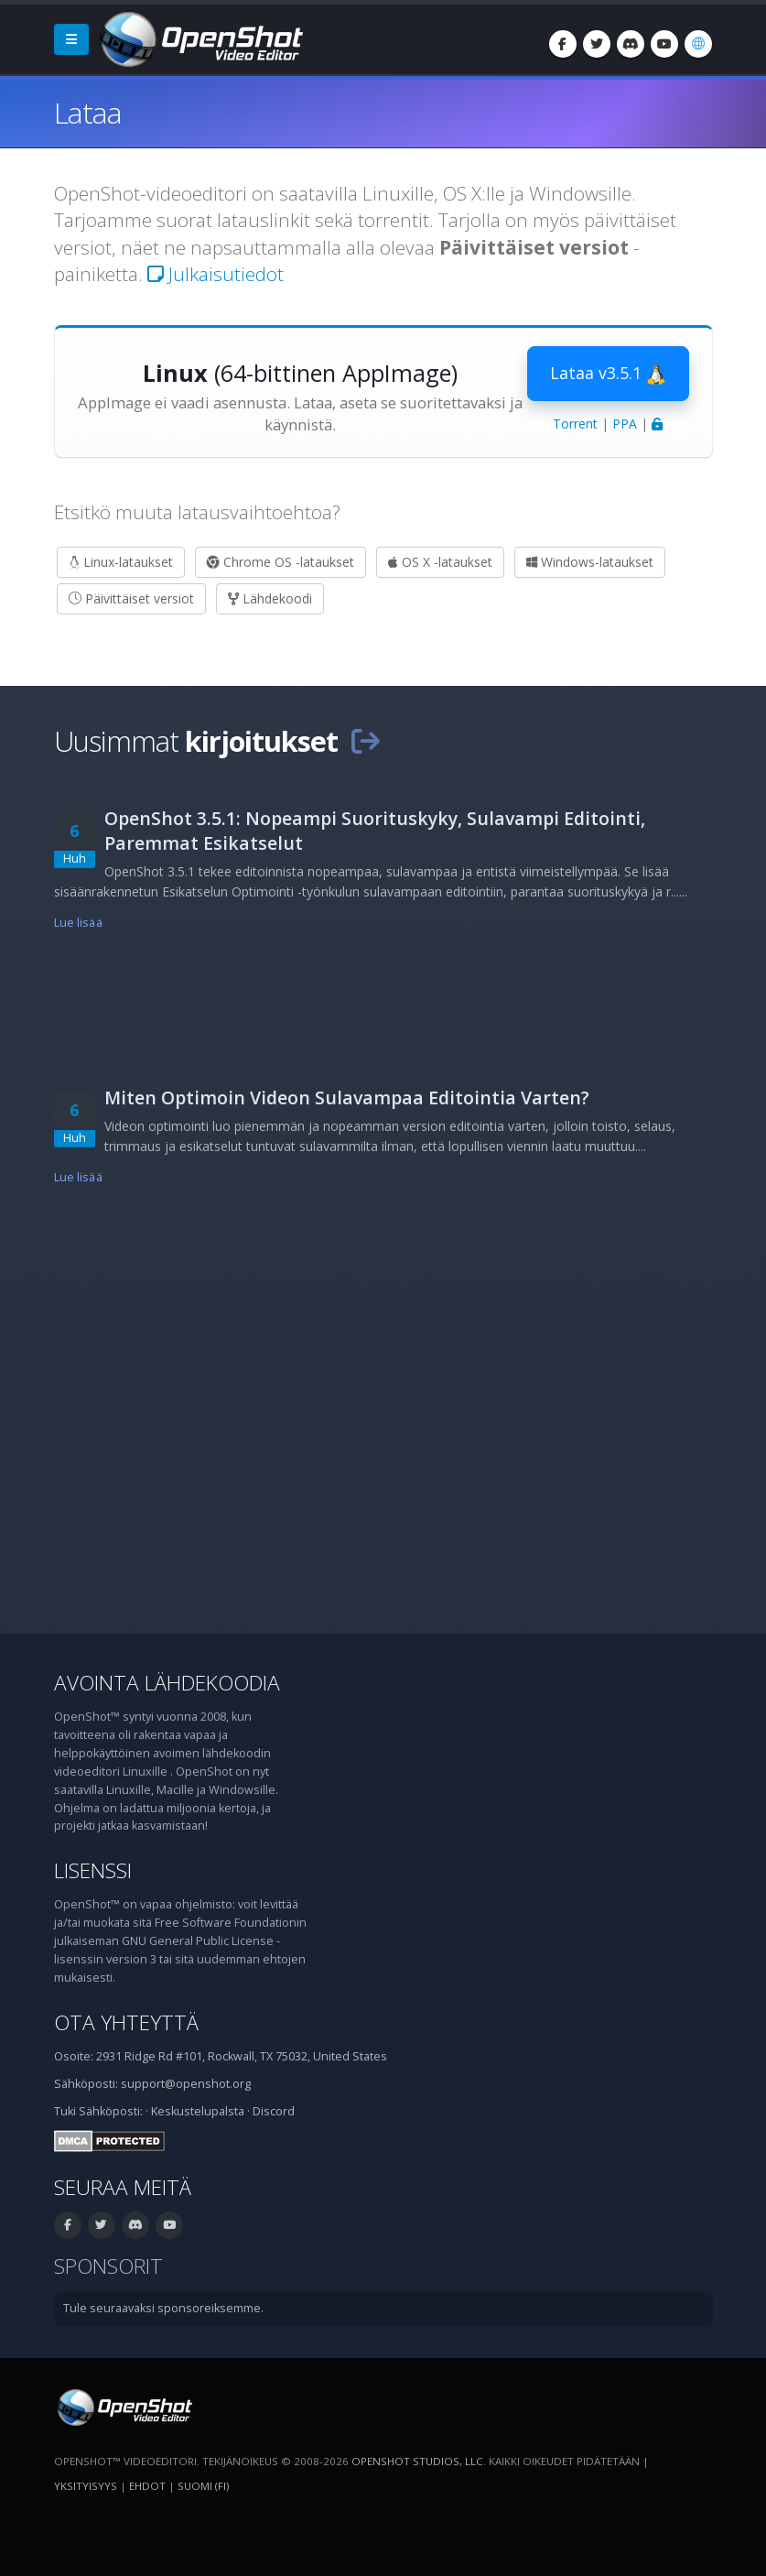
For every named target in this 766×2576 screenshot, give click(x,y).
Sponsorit (108, 2266)
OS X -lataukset (440, 562)
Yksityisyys (85, 2486)
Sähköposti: (111, 2111)
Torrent (575, 423)
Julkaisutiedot (215, 274)
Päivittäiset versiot (131, 598)
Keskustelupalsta (197, 2111)
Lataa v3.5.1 (608, 374)
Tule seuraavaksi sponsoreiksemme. (163, 2308)
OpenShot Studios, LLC (417, 2461)
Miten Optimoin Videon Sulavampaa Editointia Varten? (346, 1097)
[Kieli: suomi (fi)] (698, 44)
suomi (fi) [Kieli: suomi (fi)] (203, 2486)
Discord (274, 2111)
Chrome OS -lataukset (280, 562)
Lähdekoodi (270, 598)
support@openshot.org (186, 2084)
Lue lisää (78, 922)
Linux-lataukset (121, 562)
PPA (624, 423)
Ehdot (147, 2486)
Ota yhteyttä (126, 2022)
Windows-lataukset (589, 562)
